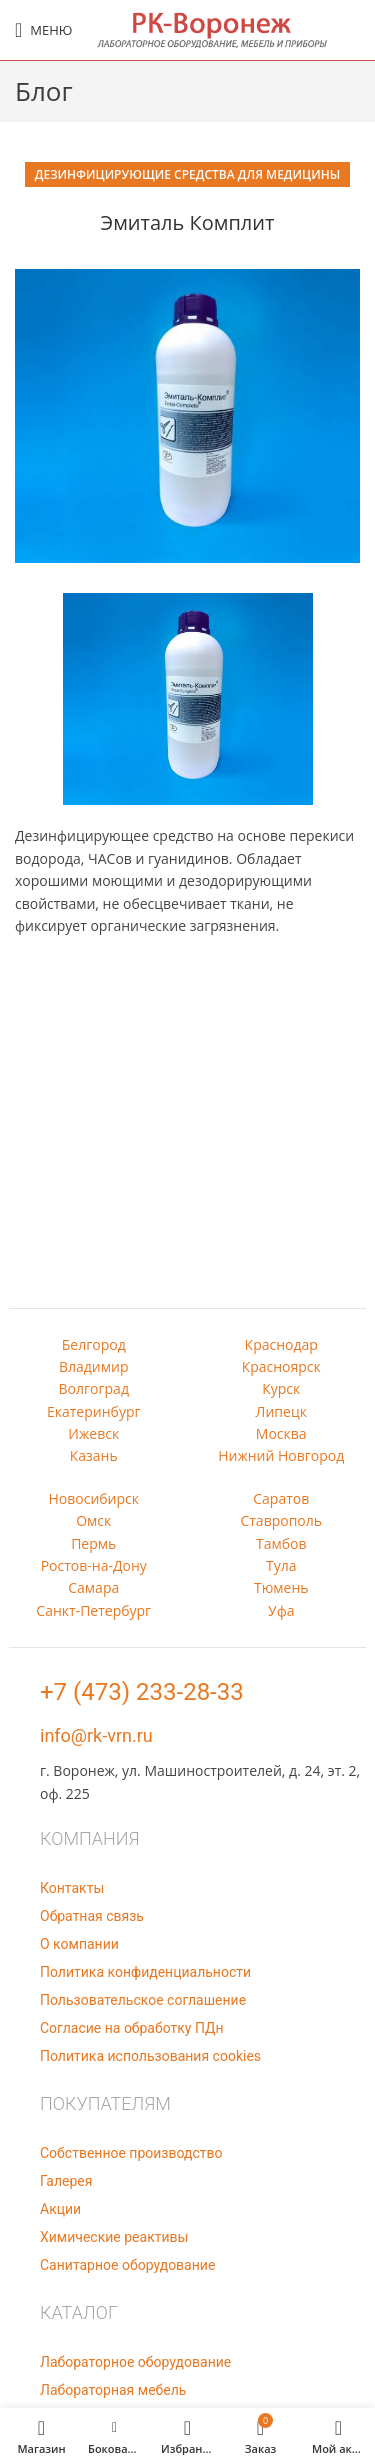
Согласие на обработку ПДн (132, 2028)
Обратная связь (92, 1916)
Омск (93, 1520)
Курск (281, 1388)
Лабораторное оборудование (135, 2362)
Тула (281, 1565)
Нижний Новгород (281, 1455)
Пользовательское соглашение (143, 2000)
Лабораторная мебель (113, 2390)
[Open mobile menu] (43, 30)
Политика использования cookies (150, 2056)
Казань (94, 1455)
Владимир (94, 1366)
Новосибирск (93, 1498)
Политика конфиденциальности (145, 1972)
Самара (93, 1587)
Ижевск (93, 1433)
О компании (79, 1944)
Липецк (281, 1411)
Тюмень (281, 1587)
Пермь (93, 1543)
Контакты (72, 1888)
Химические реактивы (114, 2237)
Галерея (66, 2181)
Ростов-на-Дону (94, 1565)
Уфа (281, 1610)
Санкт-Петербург (93, 1610)
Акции (60, 2209)
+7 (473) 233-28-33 (142, 1692)
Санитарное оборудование (127, 2265)
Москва (281, 1433)
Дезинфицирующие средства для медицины (187, 174)
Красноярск (281, 1366)
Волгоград (94, 1388)
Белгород (94, 1344)
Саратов (281, 1498)
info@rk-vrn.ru (96, 1735)
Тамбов (281, 1543)
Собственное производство (131, 2153)
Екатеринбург (94, 1411)
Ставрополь (281, 1520)
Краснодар (281, 1344)
